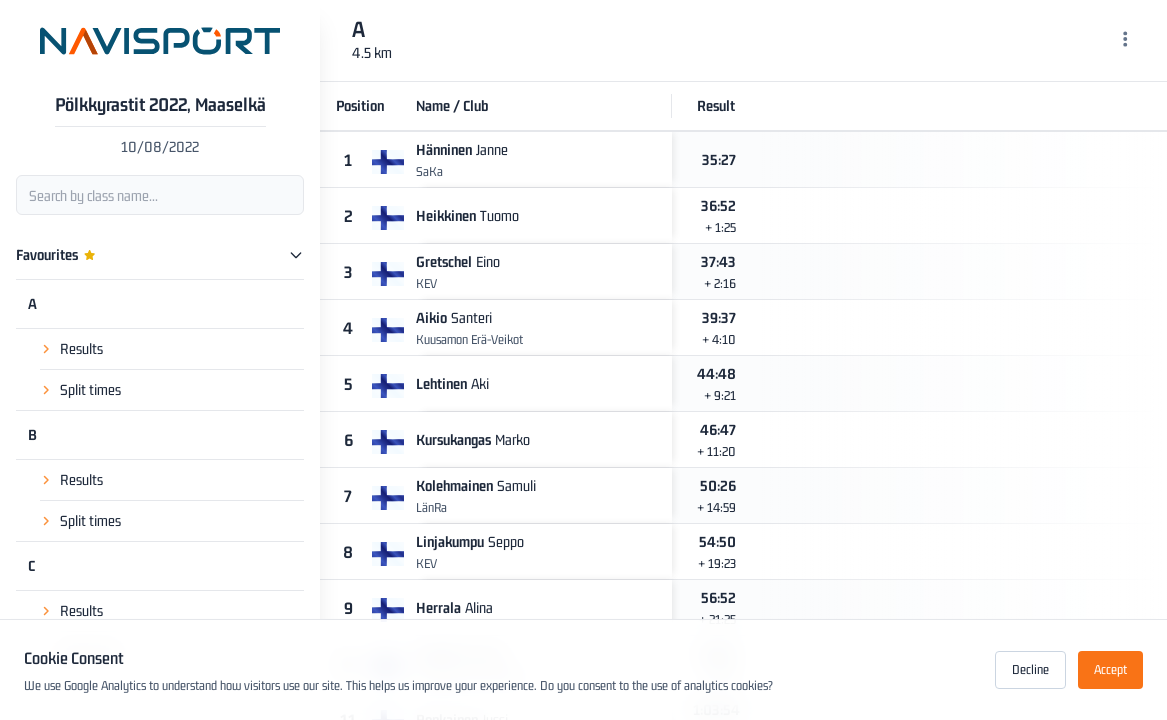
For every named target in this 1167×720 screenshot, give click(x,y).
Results (81, 348)
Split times (90, 389)
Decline (1030, 669)
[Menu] (1125, 41)
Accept (1110, 669)
